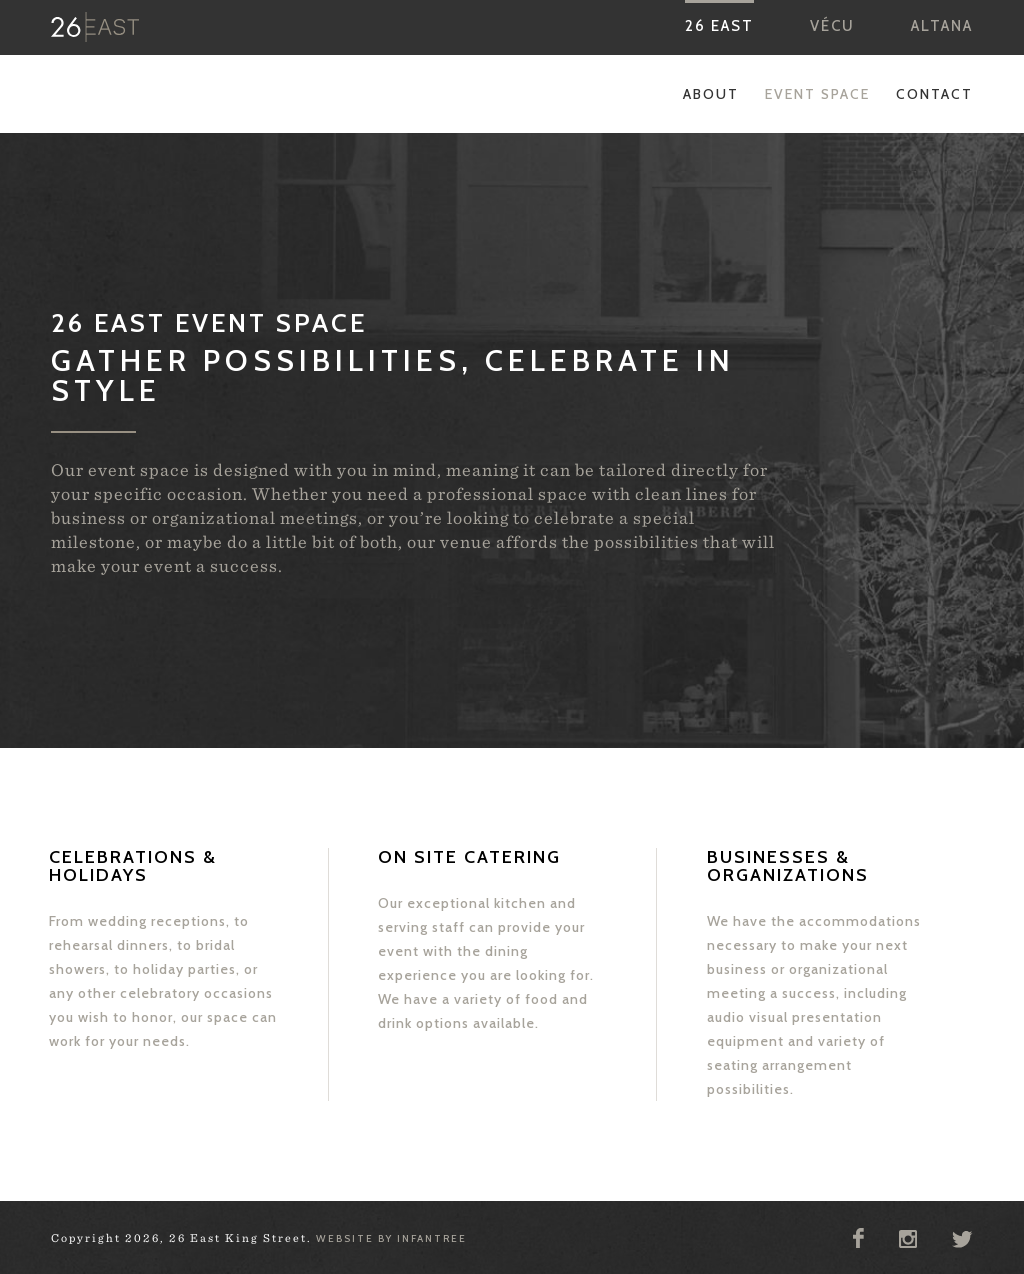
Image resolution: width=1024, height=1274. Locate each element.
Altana (942, 26)
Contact (934, 94)
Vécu (832, 26)
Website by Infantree (391, 1238)
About (711, 94)
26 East (719, 26)
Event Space (817, 94)
